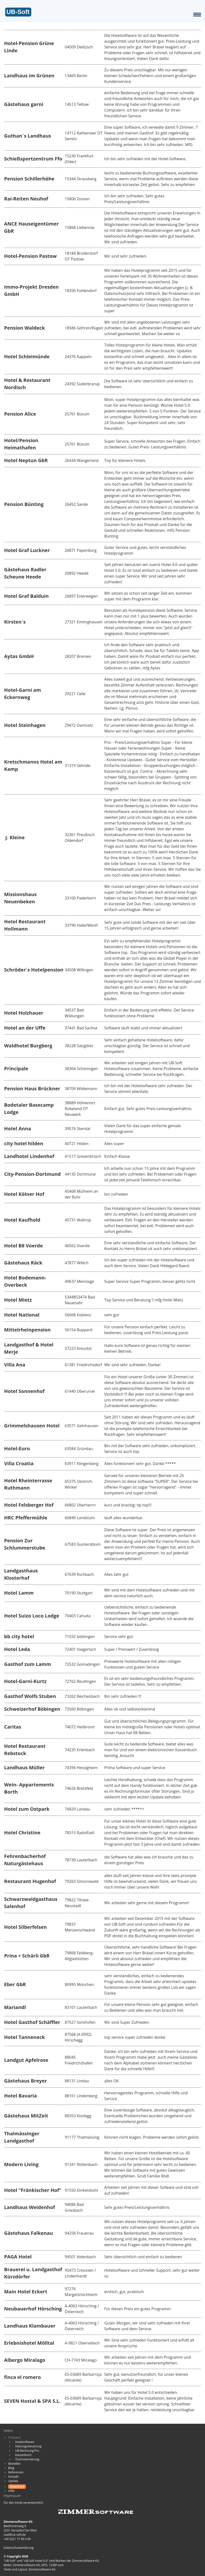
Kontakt (13, 2477)
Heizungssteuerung (28, 2446)
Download (17, 2486)
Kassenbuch (23, 2455)
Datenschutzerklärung (19, 2548)
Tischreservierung (27, 2459)
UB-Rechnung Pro (27, 2451)
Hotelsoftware (24, 2442)
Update (13, 2481)
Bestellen (14, 2464)
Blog (11, 2468)
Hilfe (11, 2491)
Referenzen (16, 2472)
